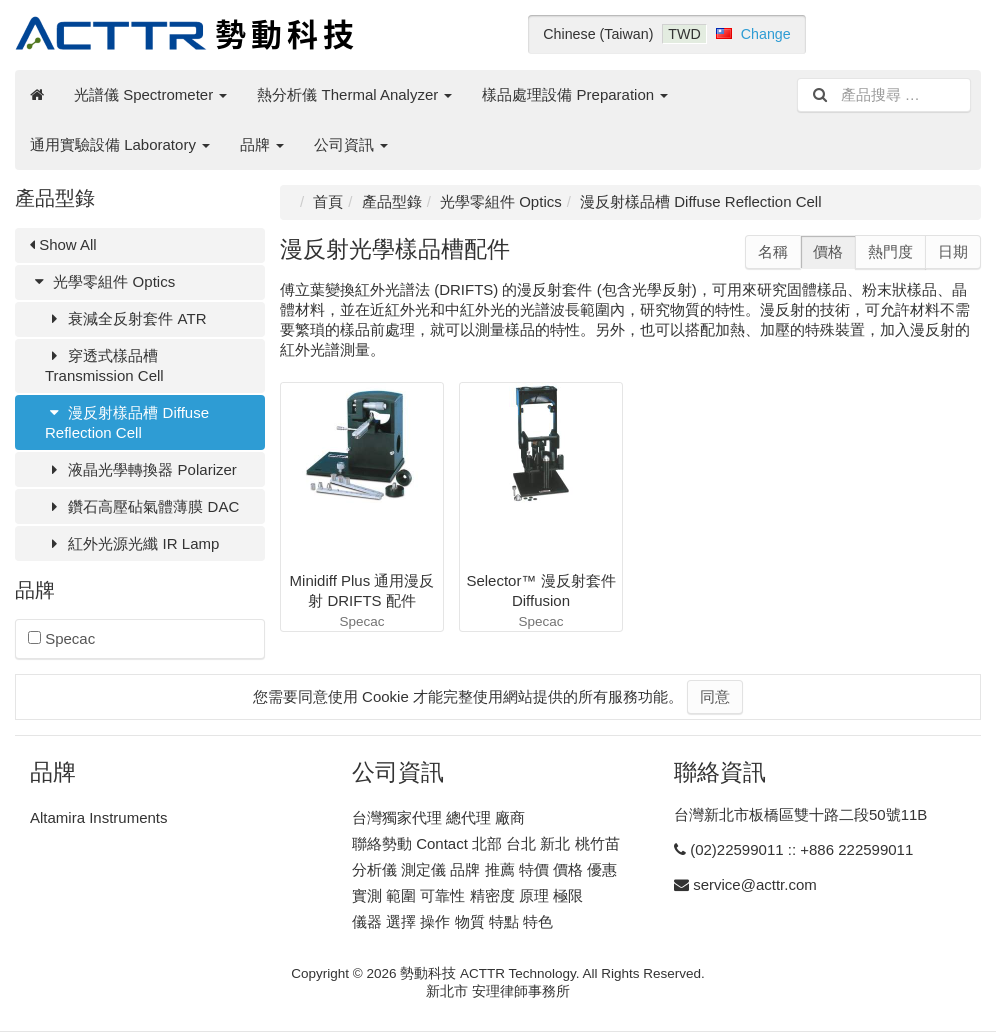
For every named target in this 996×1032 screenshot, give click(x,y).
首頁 (328, 201)
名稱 (773, 251)
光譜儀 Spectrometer (150, 94)
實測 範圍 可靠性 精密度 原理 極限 (467, 895)
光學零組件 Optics (102, 281)
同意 (715, 696)
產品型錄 (392, 201)
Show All (63, 244)
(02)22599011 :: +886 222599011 (801, 849)
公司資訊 (351, 144)
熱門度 (890, 251)
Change (766, 34)
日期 (953, 251)
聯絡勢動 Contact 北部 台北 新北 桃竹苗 (486, 843)
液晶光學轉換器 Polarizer (141, 469)
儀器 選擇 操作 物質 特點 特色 (452, 921)
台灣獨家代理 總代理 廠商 (438, 817)
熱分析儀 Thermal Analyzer (354, 94)
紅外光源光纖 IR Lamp (132, 543)
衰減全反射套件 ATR (126, 318)
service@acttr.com (755, 884)
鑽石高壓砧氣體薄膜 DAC (142, 506)
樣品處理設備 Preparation (575, 94)
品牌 (262, 144)
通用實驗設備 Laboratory (120, 144)
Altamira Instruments (99, 817)
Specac (61, 638)
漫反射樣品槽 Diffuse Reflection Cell (127, 422)
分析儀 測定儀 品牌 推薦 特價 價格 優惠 (484, 869)
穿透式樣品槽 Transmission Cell (104, 365)
